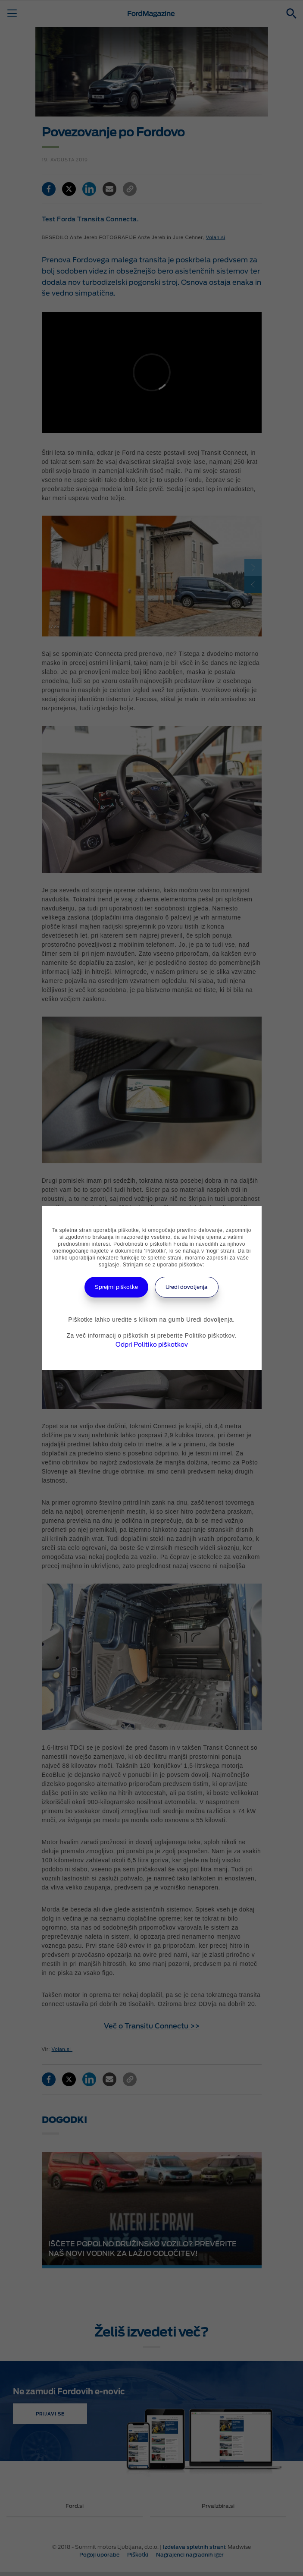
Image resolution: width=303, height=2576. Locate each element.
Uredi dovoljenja (187, 1287)
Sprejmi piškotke (116, 1287)
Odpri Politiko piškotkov (152, 1344)
